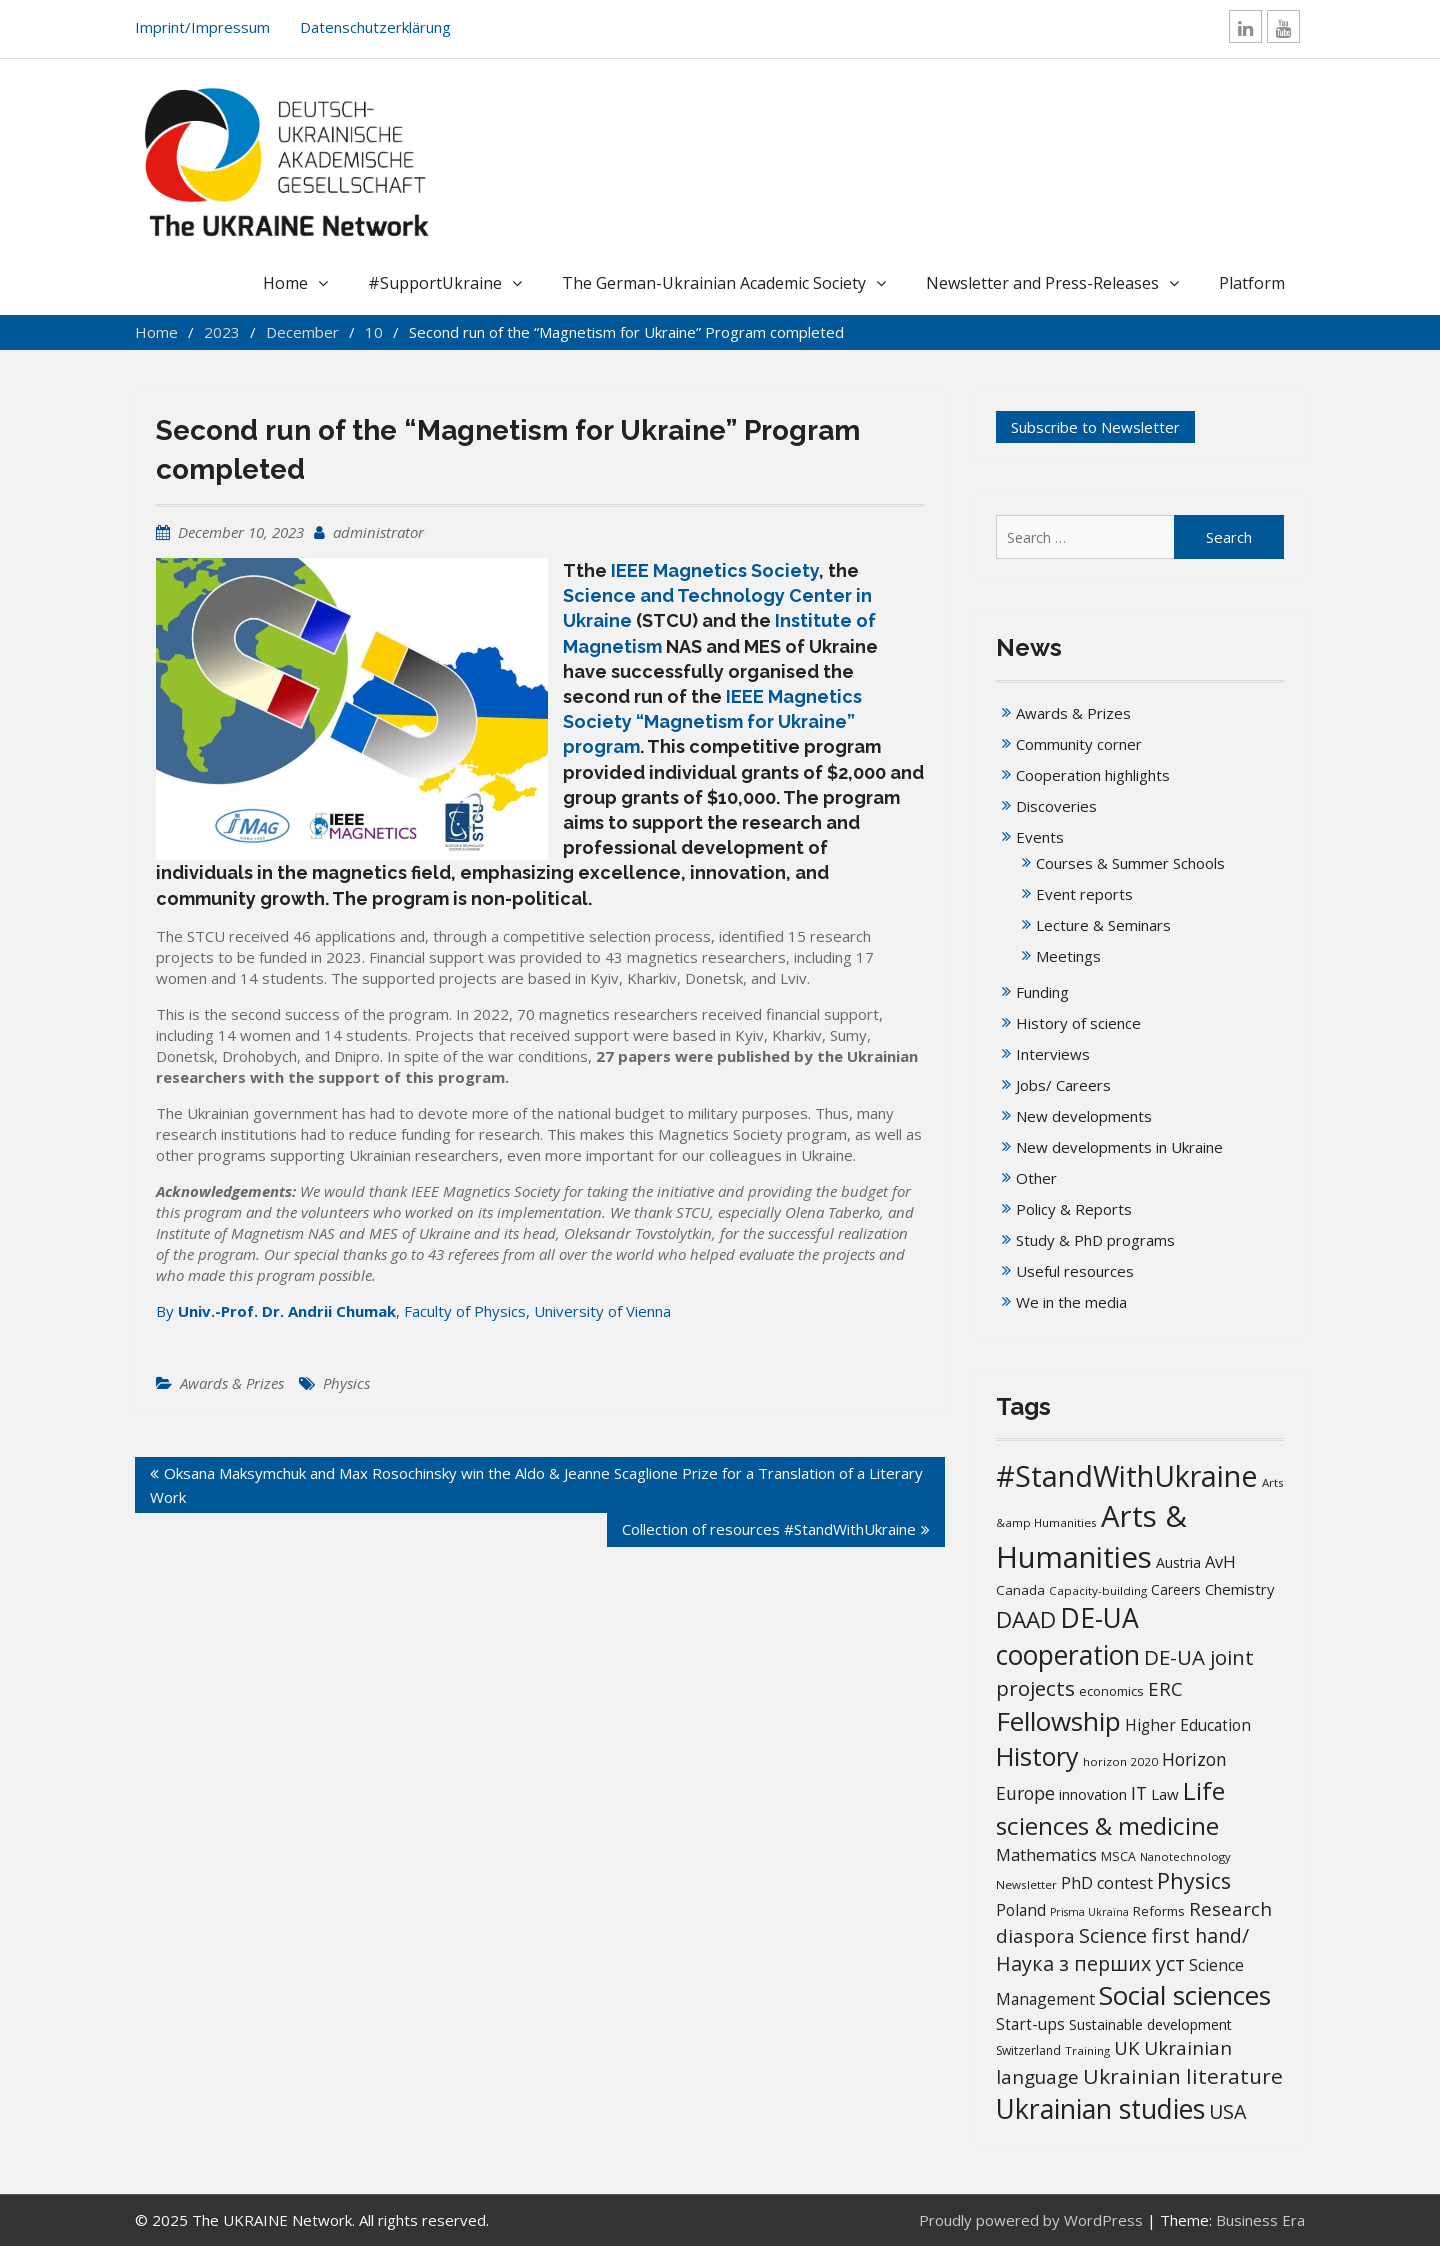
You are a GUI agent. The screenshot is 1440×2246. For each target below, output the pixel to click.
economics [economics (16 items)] (1111, 1691)
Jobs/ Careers (1063, 1085)
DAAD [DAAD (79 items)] (1026, 1619)
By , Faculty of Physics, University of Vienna (413, 1311)
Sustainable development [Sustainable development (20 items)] (1150, 2024)
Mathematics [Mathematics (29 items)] (1046, 1854)
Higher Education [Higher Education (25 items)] (1188, 1725)
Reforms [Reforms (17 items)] (1159, 1911)
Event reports (1084, 894)
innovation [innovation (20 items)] (1093, 1794)
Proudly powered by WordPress (1031, 2220)
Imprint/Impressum (202, 27)
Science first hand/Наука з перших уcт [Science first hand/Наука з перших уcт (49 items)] (1122, 1949)
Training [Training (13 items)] (1087, 2050)
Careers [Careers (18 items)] (1176, 1590)
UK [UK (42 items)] (1127, 2047)
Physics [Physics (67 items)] (1194, 1880)
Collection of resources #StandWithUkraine (769, 1529)
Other (1036, 1178)
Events (1040, 837)
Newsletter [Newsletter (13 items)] (1026, 1884)
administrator (378, 532)
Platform (1252, 283)
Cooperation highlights (1093, 775)
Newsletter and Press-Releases (1042, 283)
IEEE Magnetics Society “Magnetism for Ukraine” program (712, 721)
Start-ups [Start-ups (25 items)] (1030, 2024)
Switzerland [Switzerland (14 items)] (1028, 2050)
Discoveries (1056, 806)
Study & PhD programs (1095, 1240)
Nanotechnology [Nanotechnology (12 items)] (1185, 1856)
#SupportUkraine (435, 283)
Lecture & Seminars (1103, 925)
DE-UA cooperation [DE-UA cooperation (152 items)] (1068, 1636)
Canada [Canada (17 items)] (1020, 1590)
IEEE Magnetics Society (715, 570)
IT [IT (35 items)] (1139, 1793)
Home (285, 283)
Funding (1042, 992)
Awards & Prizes (232, 1383)
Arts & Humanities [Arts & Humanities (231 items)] (1091, 1536)
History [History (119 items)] (1037, 1756)
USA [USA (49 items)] (1227, 2111)
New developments (1084, 1116)
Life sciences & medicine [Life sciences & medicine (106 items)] (1110, 1807)
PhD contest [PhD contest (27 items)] (1107, 1883)
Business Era (1260, 2220)
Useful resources (1075, 1271)
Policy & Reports (1074, 1209)
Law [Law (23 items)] (1165, 1794)
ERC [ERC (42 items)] (1165, 1688)
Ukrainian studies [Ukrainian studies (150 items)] (1100, 2109)
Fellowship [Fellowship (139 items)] (1058, 1721)
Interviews (1053, 1054)
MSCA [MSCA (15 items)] (1118, 1856)
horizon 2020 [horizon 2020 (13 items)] (1120, 1761)
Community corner (1079, 744)
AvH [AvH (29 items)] (1220, 1561)
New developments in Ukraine (1119, 1147)
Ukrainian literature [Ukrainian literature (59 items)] (1183, 2076)
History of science (1078, 1023)
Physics (346, 1383)
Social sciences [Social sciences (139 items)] (1185, 1995)
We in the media (1071, 1302)
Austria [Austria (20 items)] (1178, 1562)
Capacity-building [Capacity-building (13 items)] (1098, 1590)
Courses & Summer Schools (1130, 863)
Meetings (1068, 956)
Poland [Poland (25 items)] (1021, 1910)
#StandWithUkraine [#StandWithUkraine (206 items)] (1127, 1475)
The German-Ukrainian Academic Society (714, 283)
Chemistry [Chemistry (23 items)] (1240, 1589)
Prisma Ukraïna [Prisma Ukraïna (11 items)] (1089, 1912)
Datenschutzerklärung (375, 27)
